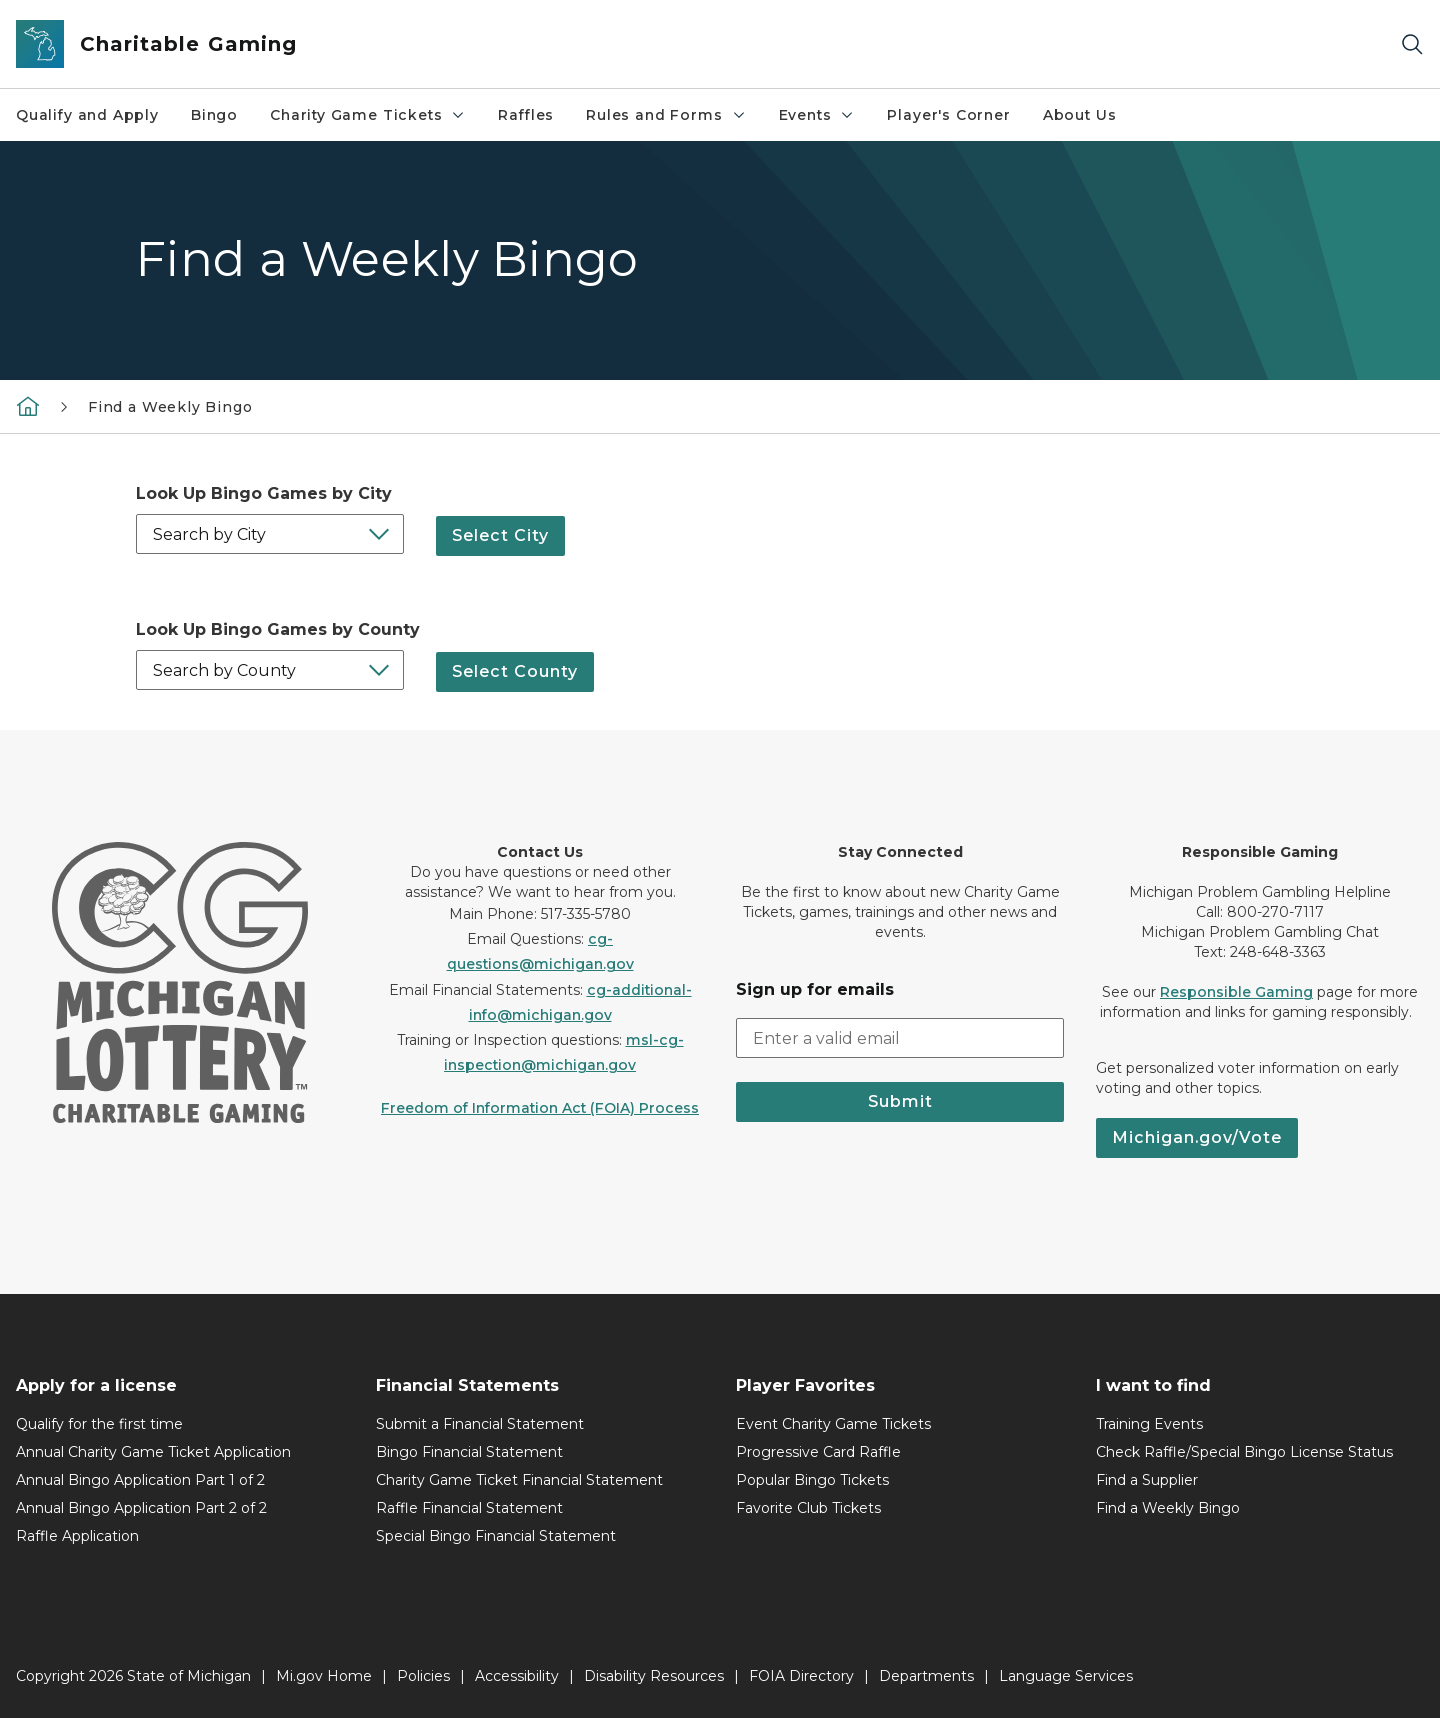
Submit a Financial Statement (480, 1424)
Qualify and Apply (87, 115)
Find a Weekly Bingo (170, 407)
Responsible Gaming (1236, 992)
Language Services (1066, 1676)
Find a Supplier (1147, 1480)
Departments (926, 1676)
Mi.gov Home (324, 1676)
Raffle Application (77, 1536)
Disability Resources (654, 1676)
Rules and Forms (666, 115)
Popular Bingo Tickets (812, 1480)
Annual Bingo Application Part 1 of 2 (140, 1480)
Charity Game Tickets (368, 115)
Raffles (526, 115)
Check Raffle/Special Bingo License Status (1244, 1452)
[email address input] (900, 1038)
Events (817, 115)
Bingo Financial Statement (469, 1452)
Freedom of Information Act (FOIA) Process (540, 1108)
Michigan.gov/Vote (1197, 1137)
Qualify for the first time (99, 1424)
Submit (900, 1101)
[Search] (1412, 44)
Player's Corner (948, 115)
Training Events (1149, 1424)
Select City (500, 533)
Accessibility (517, 1676)
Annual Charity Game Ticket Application (153, 1452)
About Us (1080, 115)
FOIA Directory (801, 1676)
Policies (423, 1676)
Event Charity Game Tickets (833, 1424)
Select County (515, 669)
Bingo (214, 115)
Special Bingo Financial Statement (496, 1536)
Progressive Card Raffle (818, 1452)
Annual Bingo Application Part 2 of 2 (141, 1508)
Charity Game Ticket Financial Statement (519, 1480)
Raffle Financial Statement (469, 1508)
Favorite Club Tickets (808, 1508)
